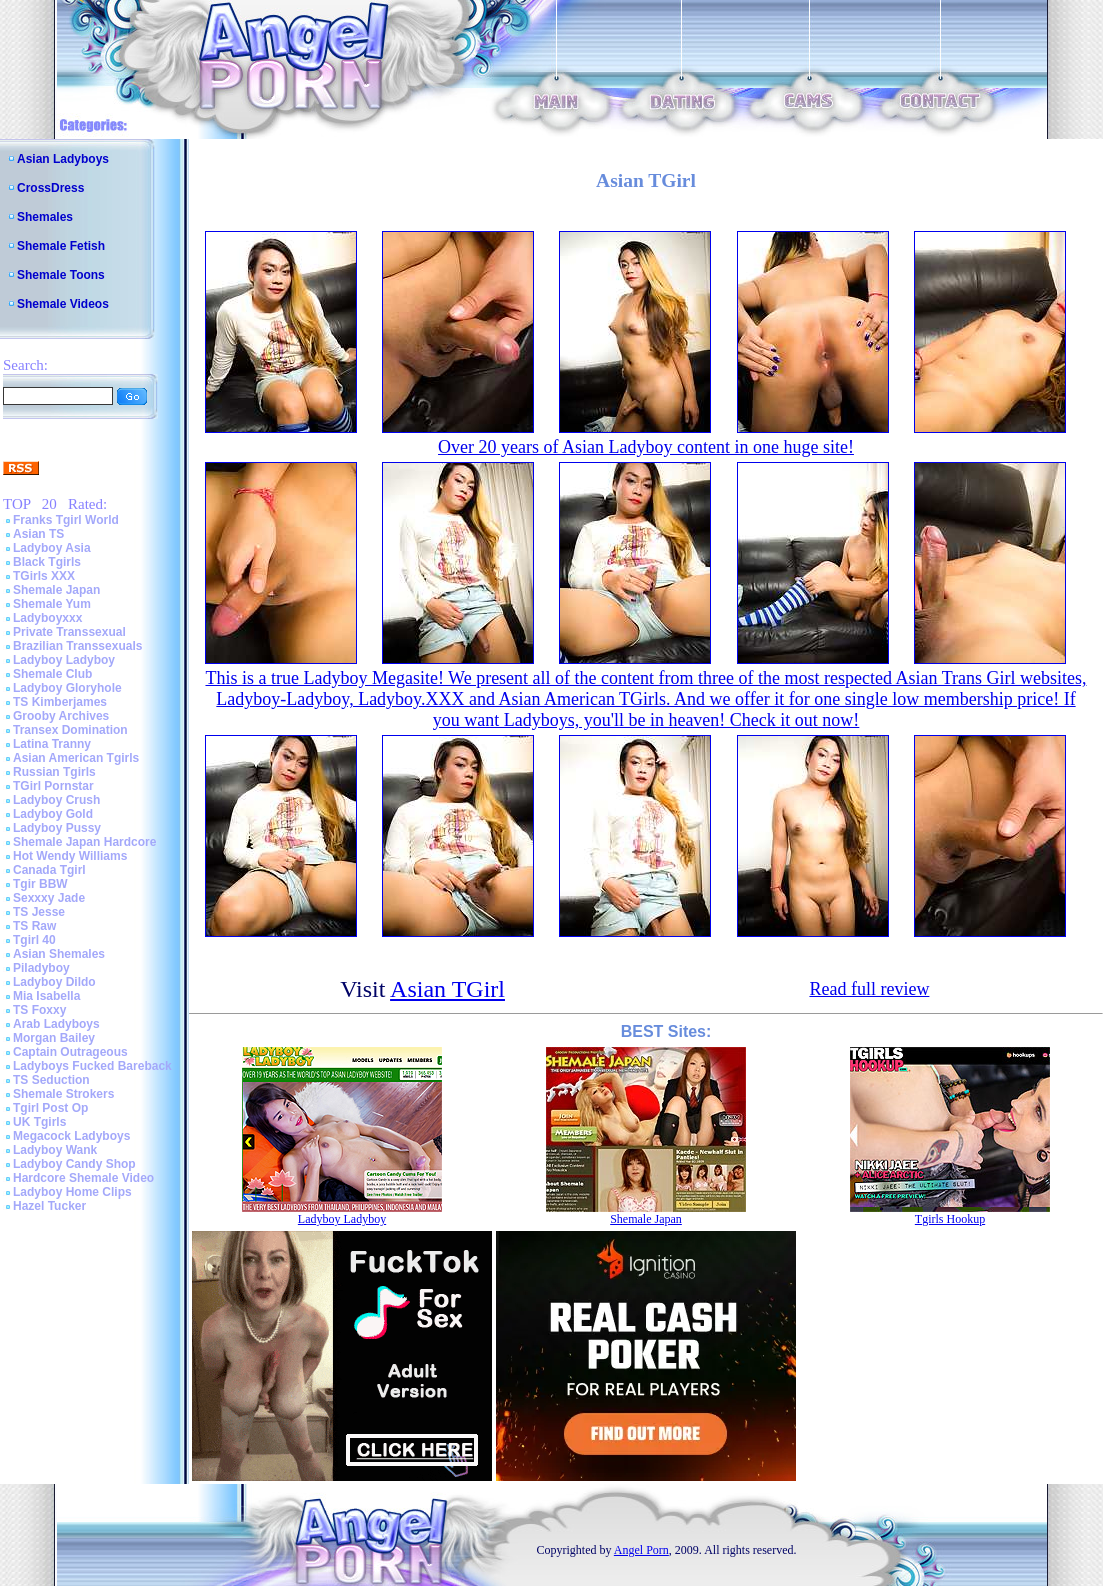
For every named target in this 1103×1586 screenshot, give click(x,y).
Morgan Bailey (54, 1038)
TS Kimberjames (60, 702)
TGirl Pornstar (53, 786)
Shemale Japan (56, 590)
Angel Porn (641, 1550)
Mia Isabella (46, 996)
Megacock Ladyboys (71, 1136)
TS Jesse (39, 912)
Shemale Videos (63, 304)
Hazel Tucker (49, 1206)
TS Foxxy (39, 1010)
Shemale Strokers (63, 1094)
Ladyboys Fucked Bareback (92, 1066)
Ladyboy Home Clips (72, 1192)
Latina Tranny (52, 744)
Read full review (869, 989)
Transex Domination (70, 730)
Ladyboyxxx (47, 618)
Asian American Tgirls (76, 758)
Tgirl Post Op (50, 1108)
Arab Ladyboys (56, 1024)
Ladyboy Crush (56, 800)
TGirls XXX (44, 576)
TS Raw (34, 926)
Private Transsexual (69, 632)
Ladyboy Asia (52, 548)
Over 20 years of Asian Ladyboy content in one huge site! (646, 447)
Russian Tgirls (54, 772)
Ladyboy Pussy (57, 828)
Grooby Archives (61, 716)
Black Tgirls (47, 562)
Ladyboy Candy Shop (74, 1164)
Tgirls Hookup (950, 1219)
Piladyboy (41, 968)
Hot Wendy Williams (70, 856)
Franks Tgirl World (66, 520)
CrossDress (50, 188)
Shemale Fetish (61, 246)
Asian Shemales (59, 954)
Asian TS (38, 534)
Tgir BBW (40, 884)
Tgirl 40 (34, 940)
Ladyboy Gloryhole (67, 688)
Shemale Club (52, 674)
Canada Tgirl (49, 870)
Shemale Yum (52, 604)
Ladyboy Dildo (54, 982)
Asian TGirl (447, 989)
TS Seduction (51, 1080)
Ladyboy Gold (53, 814)
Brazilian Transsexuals (77, 646)
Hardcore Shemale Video (83, 1178)
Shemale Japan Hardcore (84, 842)
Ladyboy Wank (55, 1150)
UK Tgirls (39, 1122)
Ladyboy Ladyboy (64, 660)
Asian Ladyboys (63, 159)
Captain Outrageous (70, 1052)
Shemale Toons (61, 275)
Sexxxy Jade (49, 898)
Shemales (45, 217)
